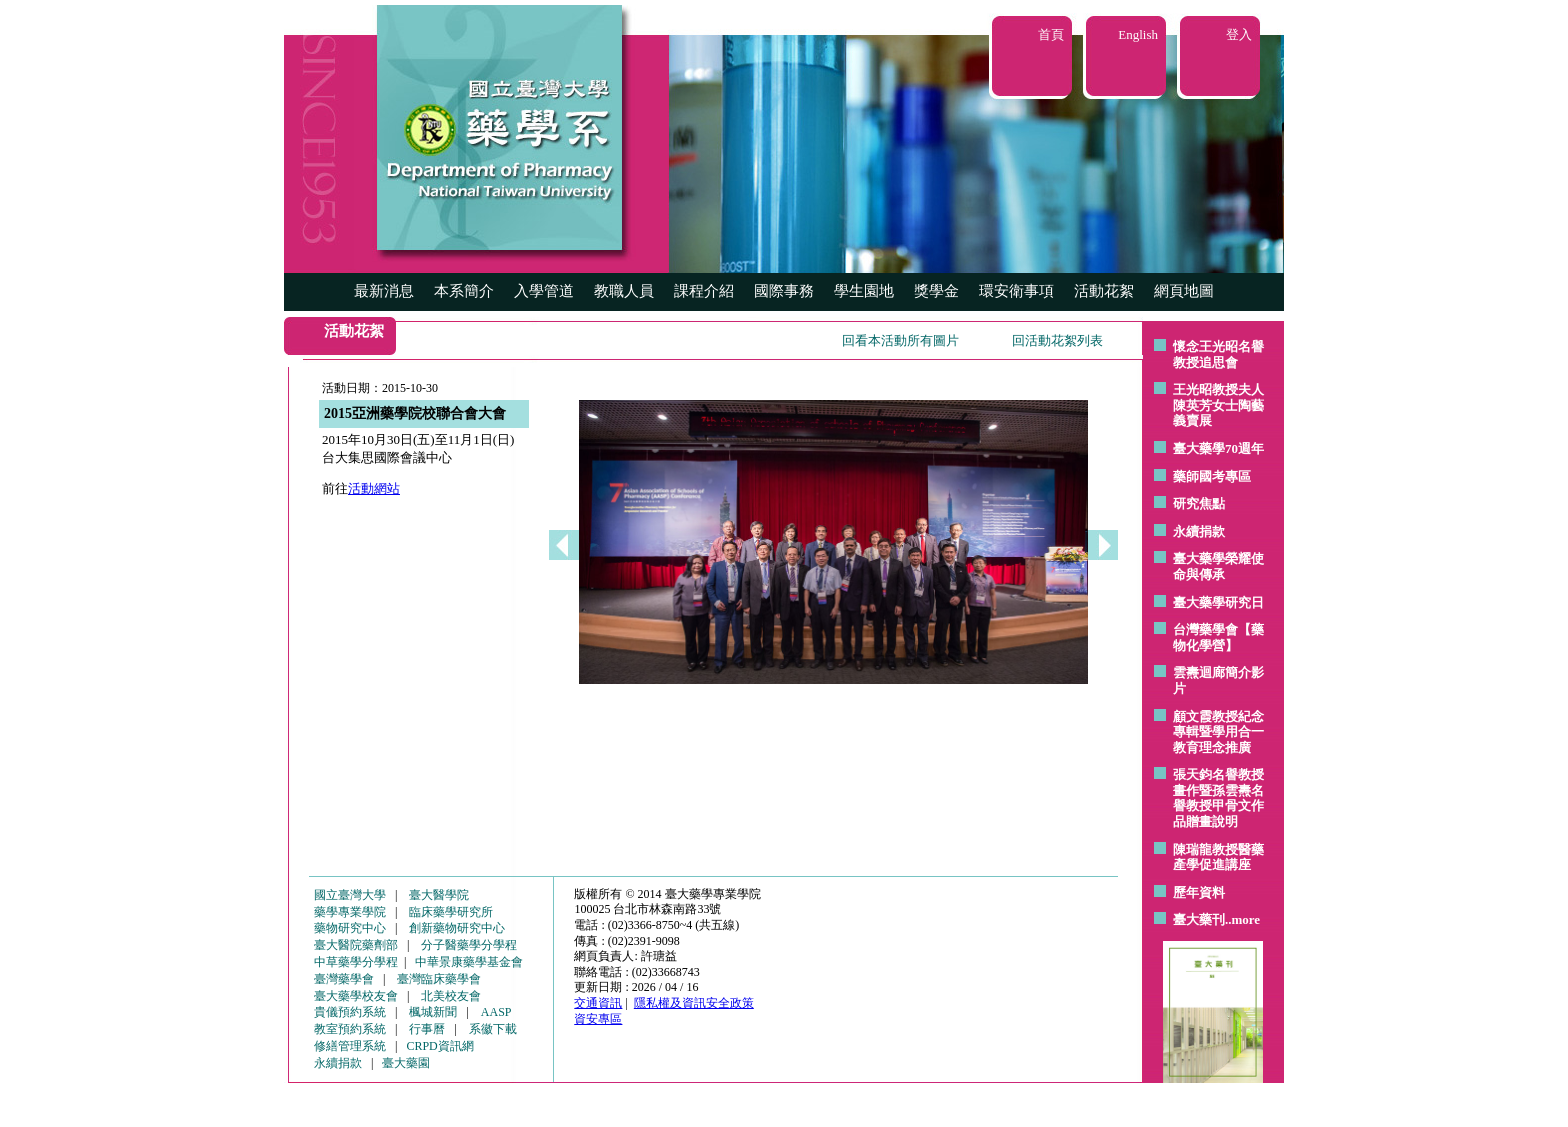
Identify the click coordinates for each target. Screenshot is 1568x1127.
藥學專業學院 (350, 912)
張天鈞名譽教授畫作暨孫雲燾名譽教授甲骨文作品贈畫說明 (1218, 798)
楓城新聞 (433, 1012)
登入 (1239, 34)
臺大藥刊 (1199, 919)
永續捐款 (1199, 531)
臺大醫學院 (439, 895)
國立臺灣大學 (350, 895)
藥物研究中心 (350, 928)
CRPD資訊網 (439, 1046)
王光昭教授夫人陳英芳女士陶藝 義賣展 (1218, 405)
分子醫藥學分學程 (469, 945)
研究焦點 (1199, 503)
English (1138, 34)
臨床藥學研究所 (451, 912)
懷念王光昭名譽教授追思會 (1218, 354)
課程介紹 (704, 291)
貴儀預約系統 (350, 1012)
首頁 (1051, 34)
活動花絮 (1104, 291)
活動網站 (374, 488)
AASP (496, 1012)
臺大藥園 (406, 1063)
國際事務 (784, 291)
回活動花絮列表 (1057, 340)
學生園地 (864, 291)
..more (1242, 919)
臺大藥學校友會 (356, 996)
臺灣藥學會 (344, 979)
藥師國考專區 (1212, 476)
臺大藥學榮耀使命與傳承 (1218, 566)
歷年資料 (1199, 892)
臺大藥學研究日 (1218, 602)
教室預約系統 (350, 1029)
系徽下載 (493, 1029)
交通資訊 (598, 1003)
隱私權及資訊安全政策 (694, 1003)
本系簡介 (464, 291)
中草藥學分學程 (356, 962)
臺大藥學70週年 (1218, 448)
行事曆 (427, 1029)
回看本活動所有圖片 (900, 340)
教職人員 (624, 291)
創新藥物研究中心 (457, 928)
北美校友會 (451, 996)
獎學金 (936, 291)
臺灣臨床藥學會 (439, 979)
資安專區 (598, 1019)
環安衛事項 (1016, 291)
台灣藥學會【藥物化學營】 (1218, 637)
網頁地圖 (1184, 291)
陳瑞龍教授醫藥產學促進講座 (1218, 857)
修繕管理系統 (350, 1046)
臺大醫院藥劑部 (356, 945)
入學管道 (544, 291)
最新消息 (384, 291)
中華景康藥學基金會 (469, 962)
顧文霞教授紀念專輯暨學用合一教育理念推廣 (1218, 732)
